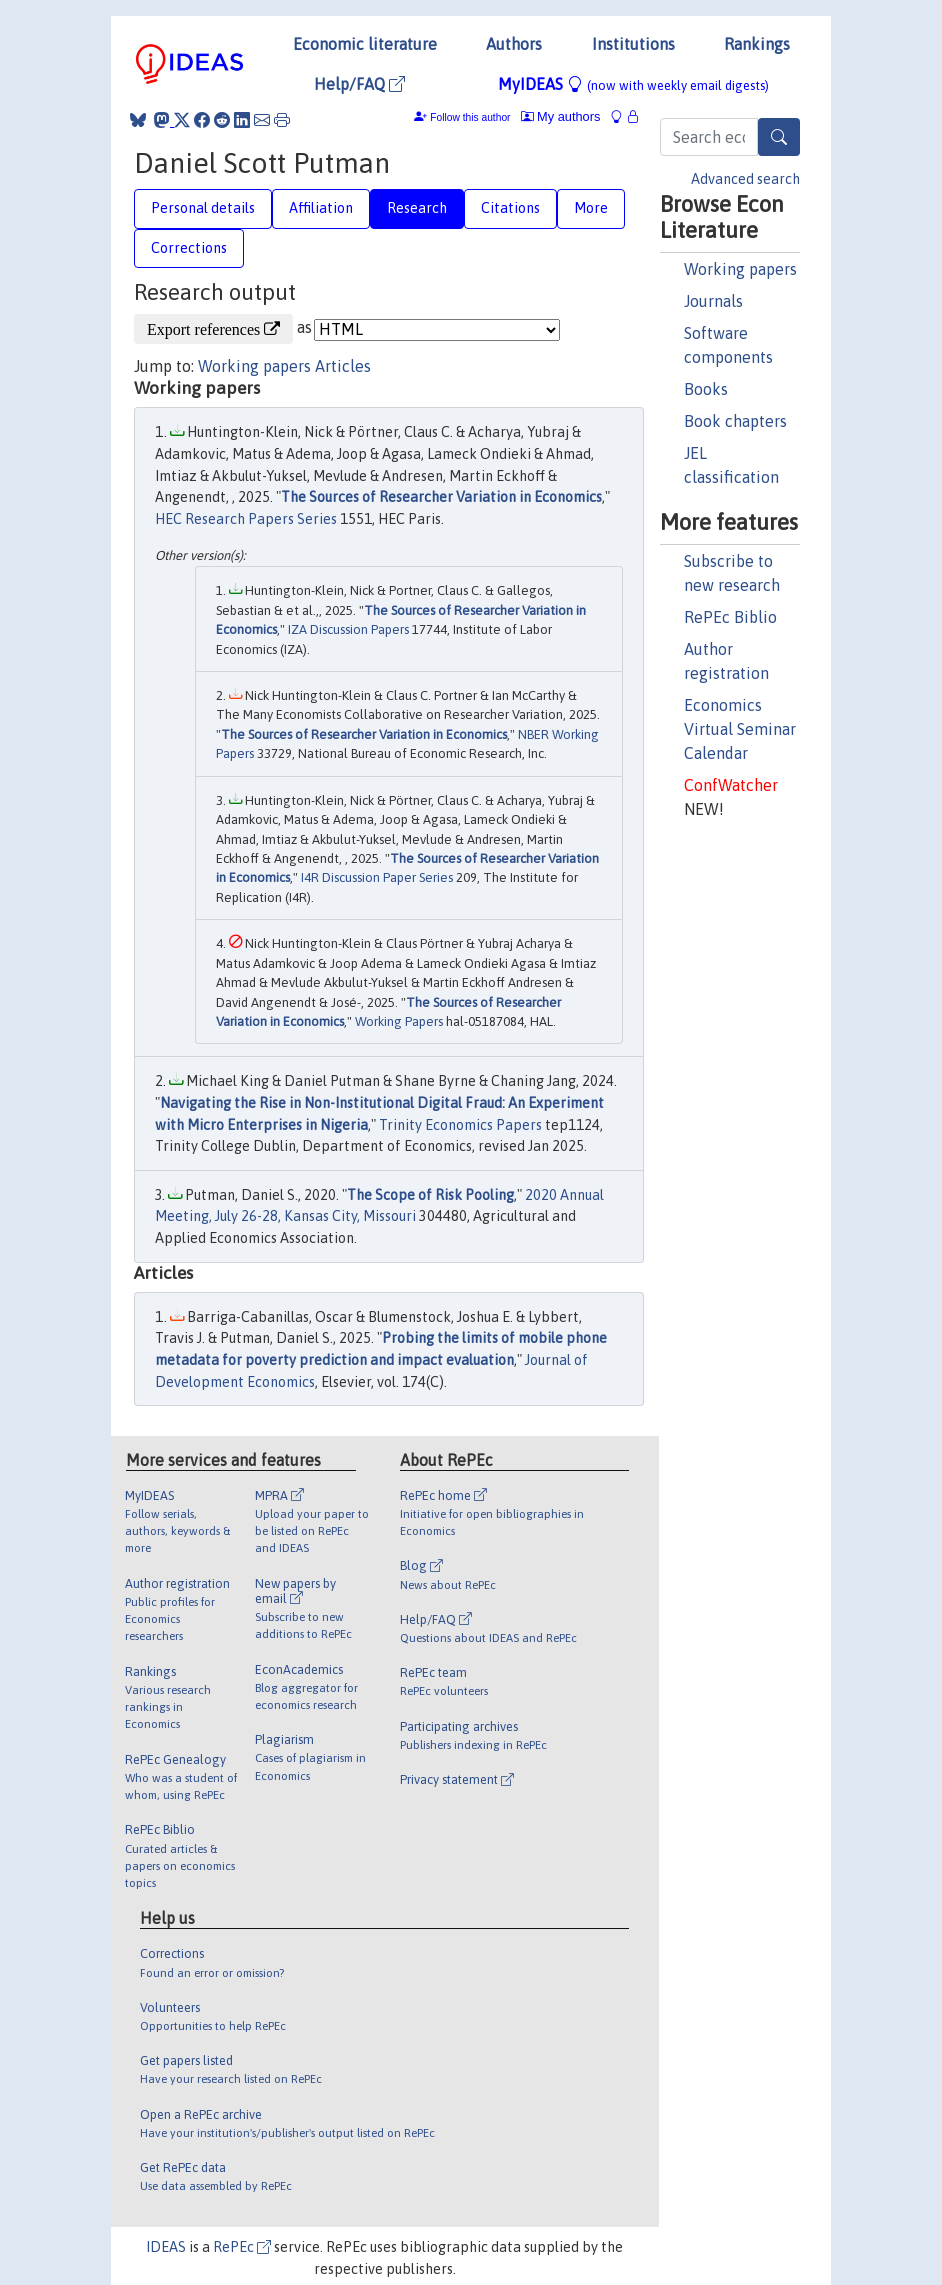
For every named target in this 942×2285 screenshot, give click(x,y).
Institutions (633, 44)
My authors (561, 116)
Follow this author (470, 117)
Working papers (740, 269)
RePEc (242, 2247)
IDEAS (166, 2247)
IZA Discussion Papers (348, 629)
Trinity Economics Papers (460, 1125)
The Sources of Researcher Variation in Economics (441, 497)
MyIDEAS (633, 84)
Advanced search (745, 179)
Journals (713, 301)
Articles (343, 366)
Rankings (757, 44)
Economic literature (365, 44)
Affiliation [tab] (321, 208)
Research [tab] (417, 208)
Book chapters (735, 421)
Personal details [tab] (203, 208)
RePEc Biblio (730, 617)
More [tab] (591, 208)
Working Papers (399, 1021)
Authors (514, 44)
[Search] (779, 137)
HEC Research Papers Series (246, 519)
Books (706, 389)
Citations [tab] (510, 208)
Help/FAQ (359, 84)
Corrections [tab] (189, 248)
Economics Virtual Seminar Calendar (740, 729)
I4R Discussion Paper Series (377, 877)
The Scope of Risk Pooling (430, 1195)
